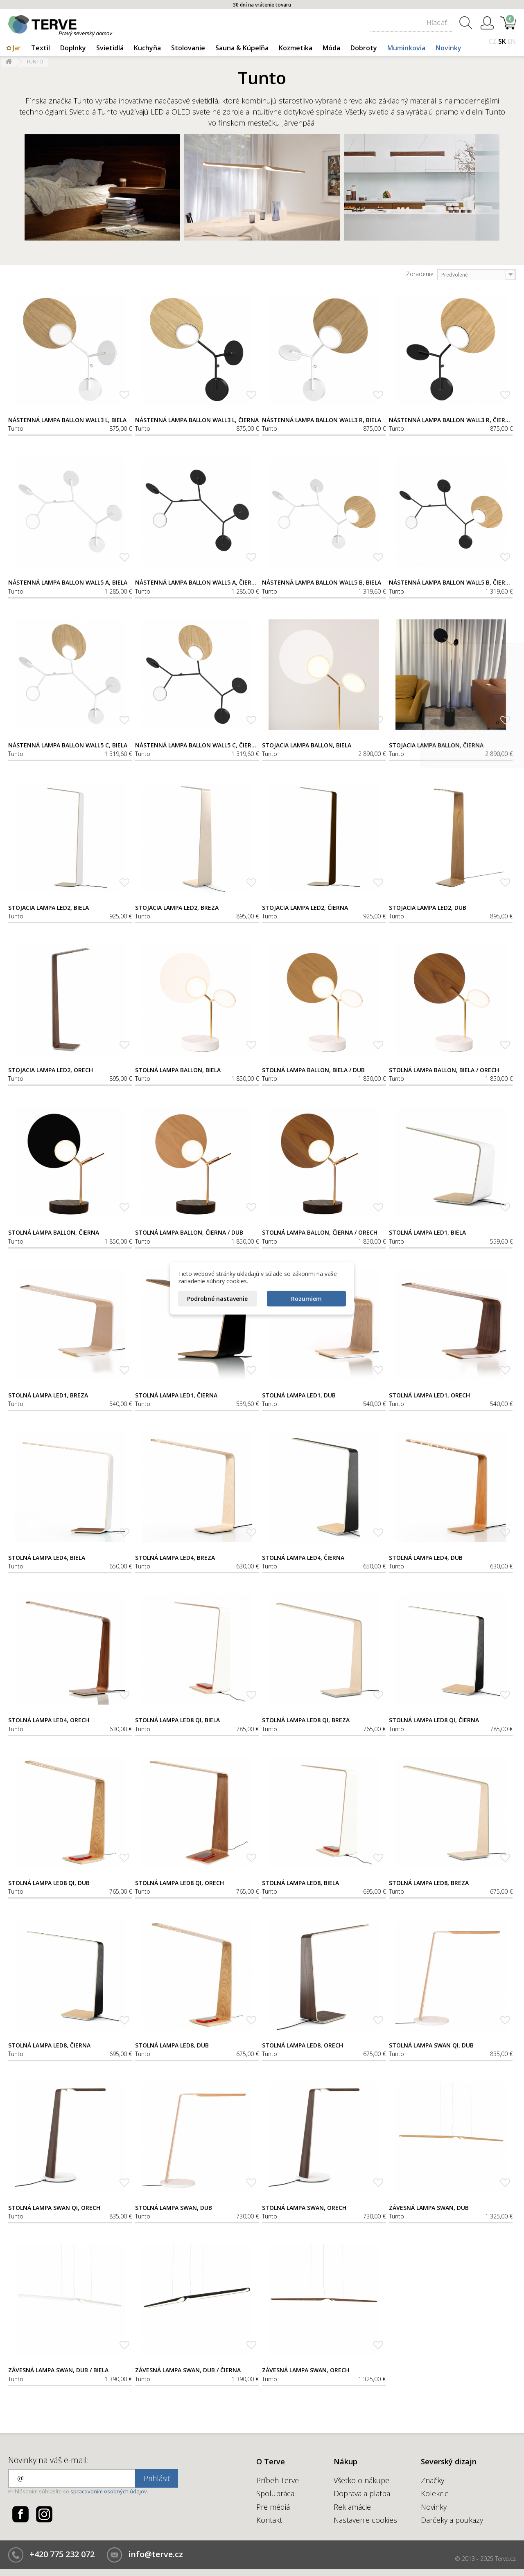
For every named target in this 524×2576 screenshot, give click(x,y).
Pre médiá (273, 2507)
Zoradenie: (420, 274)
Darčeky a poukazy (452, 2520)
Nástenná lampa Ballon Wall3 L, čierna (197, 420)
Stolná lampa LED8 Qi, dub (49, 1883)
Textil (40, 48)
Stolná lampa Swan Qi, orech (54, 2208)
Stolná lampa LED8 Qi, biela (177, 1720)
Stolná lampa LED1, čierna (176, 1395)
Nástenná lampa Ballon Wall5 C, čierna (197, 745)
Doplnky (73, 48)
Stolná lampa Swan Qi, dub (431, 2045)
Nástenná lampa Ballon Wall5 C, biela (67, 745)
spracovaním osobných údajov (108, 2491)
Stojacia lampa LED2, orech (50, 1070)
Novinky (448, 48)
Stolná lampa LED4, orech (48, 1720)
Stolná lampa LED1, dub (299, 1395)
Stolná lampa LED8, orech (302, 2045)
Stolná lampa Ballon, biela (178, 1070)
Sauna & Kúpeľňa (242, 48)
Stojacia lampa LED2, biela (48, 907)
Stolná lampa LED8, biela (300, 1883)
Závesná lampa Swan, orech (305, 2370)
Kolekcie (435, 2493)
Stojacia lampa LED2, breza (177, 907)
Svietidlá (110, 48)
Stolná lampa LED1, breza (48, 1395)
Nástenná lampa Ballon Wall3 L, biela (67, 420)
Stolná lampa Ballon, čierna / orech (319, 1232)
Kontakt (269, 2520)
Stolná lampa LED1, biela (427, 1232)
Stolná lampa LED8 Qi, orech (179, 1883)
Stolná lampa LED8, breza (429, 1883)
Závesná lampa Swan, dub (429, 2208)
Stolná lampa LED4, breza (175, 1557)
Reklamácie (352, 2507)
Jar (17, 48)
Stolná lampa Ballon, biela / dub (313, 1070)
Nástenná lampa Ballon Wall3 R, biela (321, 420)
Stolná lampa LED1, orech (429, 1395)
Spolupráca (275, 2493)
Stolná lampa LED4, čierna (303, 1557)
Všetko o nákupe (361, 2480)
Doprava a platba (362, 2493)
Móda (331, 48)
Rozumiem (306, 1298)
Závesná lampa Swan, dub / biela (58, 2370)
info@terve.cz (155, 2554)
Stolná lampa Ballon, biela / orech (444, 1070)
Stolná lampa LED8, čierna (49, 2045)
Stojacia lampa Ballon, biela (306, 745)
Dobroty (363, 48)
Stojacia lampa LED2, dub (427, 907)
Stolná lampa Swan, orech (304, 2208)
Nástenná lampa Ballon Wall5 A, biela (67, 582)
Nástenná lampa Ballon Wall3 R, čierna (451, 420)
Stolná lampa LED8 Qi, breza (306, 1720)
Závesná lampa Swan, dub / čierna (188, 2370)
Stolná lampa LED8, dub (172, 2045)
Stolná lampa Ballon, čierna (53, 1232)
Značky (432, 2480)
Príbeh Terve (277, 2480)
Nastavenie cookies (365, 2520)
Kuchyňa (147, 48)
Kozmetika (295, 48)
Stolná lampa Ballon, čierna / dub (189, 1232)
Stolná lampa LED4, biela (46, 1557)
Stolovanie (188, 48)
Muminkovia (406, 48)
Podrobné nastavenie (217, 1298)
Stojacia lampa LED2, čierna (305, 907)
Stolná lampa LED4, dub (426, 1557)
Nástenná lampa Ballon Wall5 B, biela (321, 582)
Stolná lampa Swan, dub (173, 2208)
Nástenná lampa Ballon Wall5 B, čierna (451, 582)
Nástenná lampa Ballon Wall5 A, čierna (197, 582)
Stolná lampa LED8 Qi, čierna (434, 1720)
